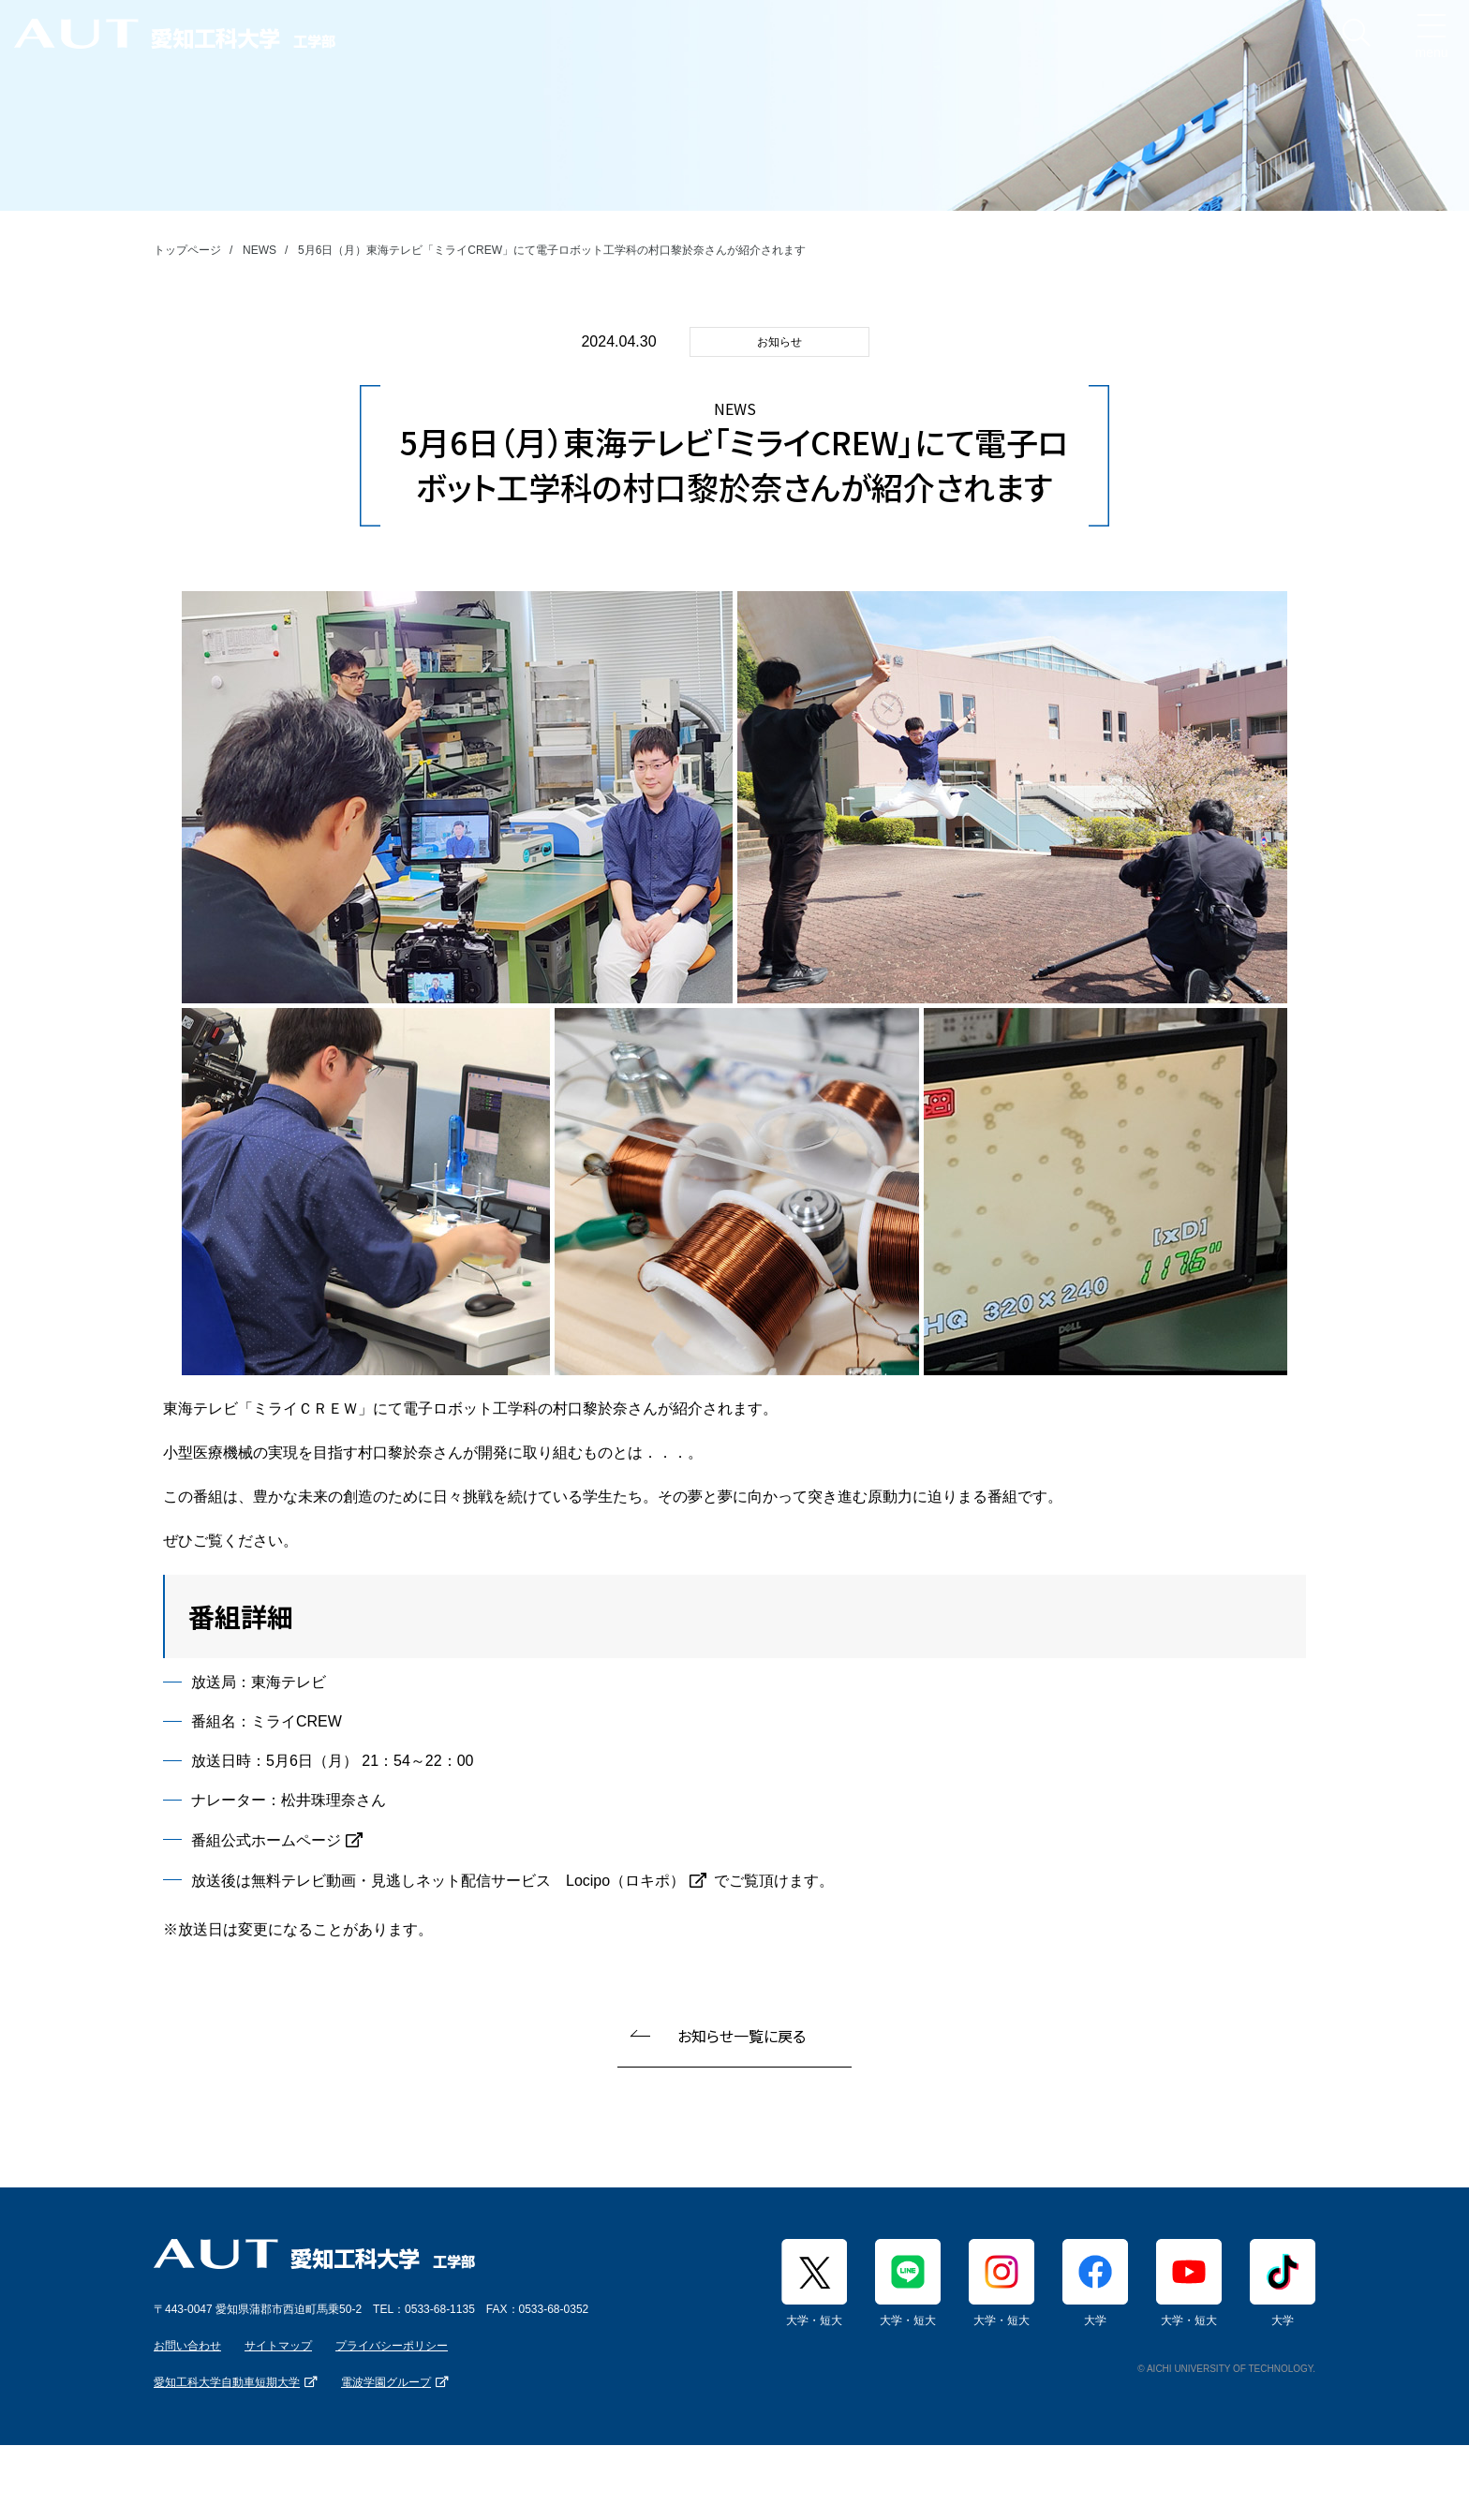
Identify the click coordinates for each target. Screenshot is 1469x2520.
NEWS (259, 250)
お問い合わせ (187, 2345)
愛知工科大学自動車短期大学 (227, 2382)
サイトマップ (278, 2345)
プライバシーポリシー (391, 2345)
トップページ (187, 250)
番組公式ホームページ (266, 1840)
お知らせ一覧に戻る (741, 2035)
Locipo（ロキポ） (625, 1881)
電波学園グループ (386, 2382)
